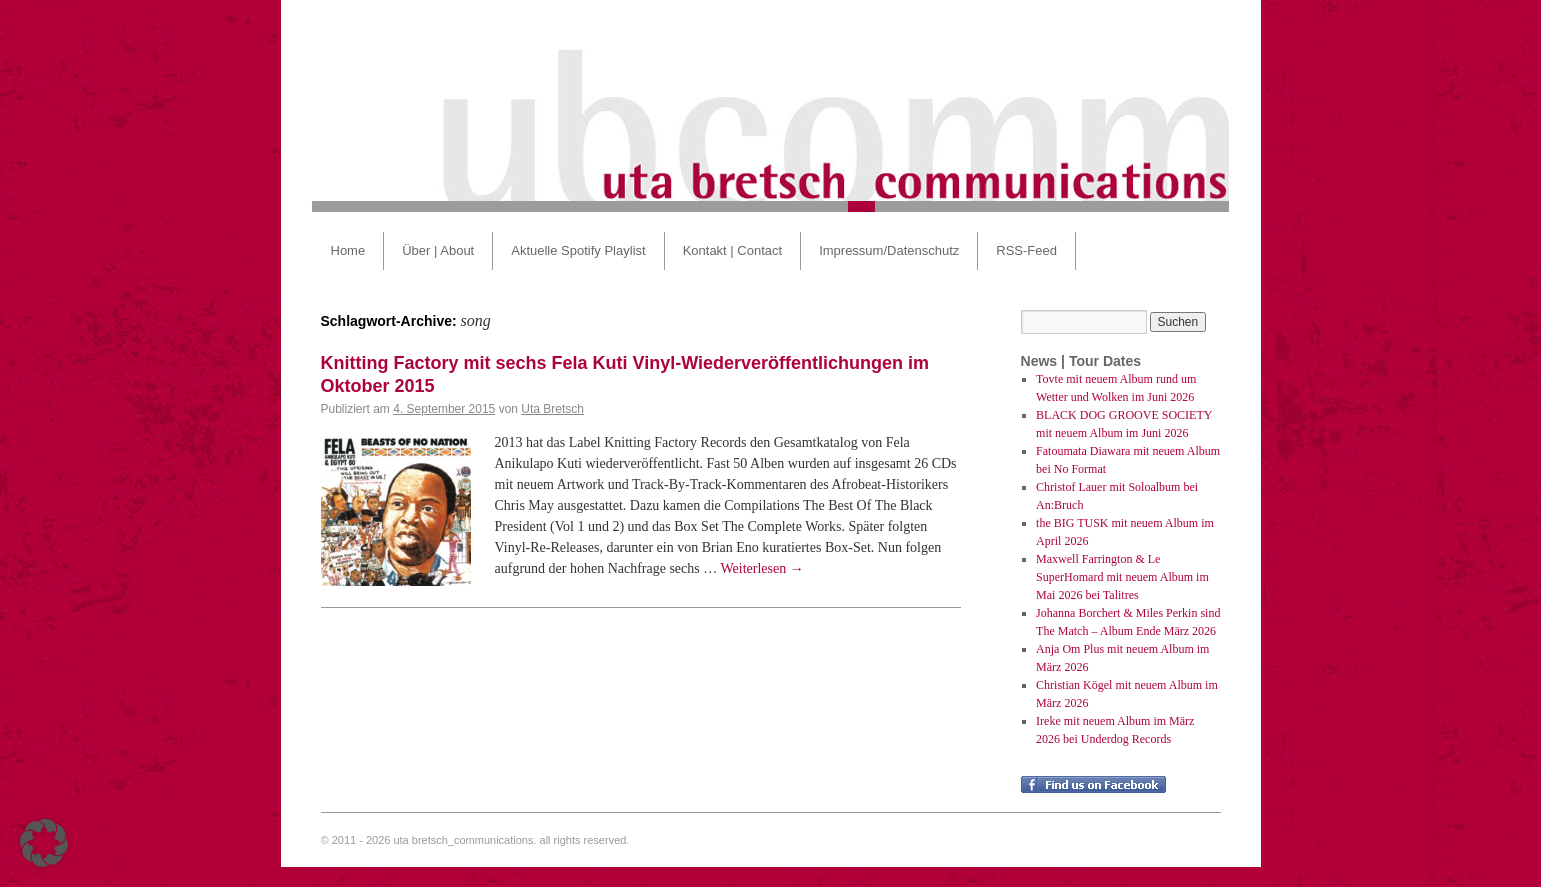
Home (348, 250)
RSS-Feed (1026, 250)
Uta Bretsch (552, 409)
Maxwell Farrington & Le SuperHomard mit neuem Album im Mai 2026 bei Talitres (1122, 577)
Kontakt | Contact (733, 250)
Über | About (438, 250)
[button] (44, 843)
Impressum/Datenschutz (889, 250)
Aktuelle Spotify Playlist (578, 250)
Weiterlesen (762, 568)
